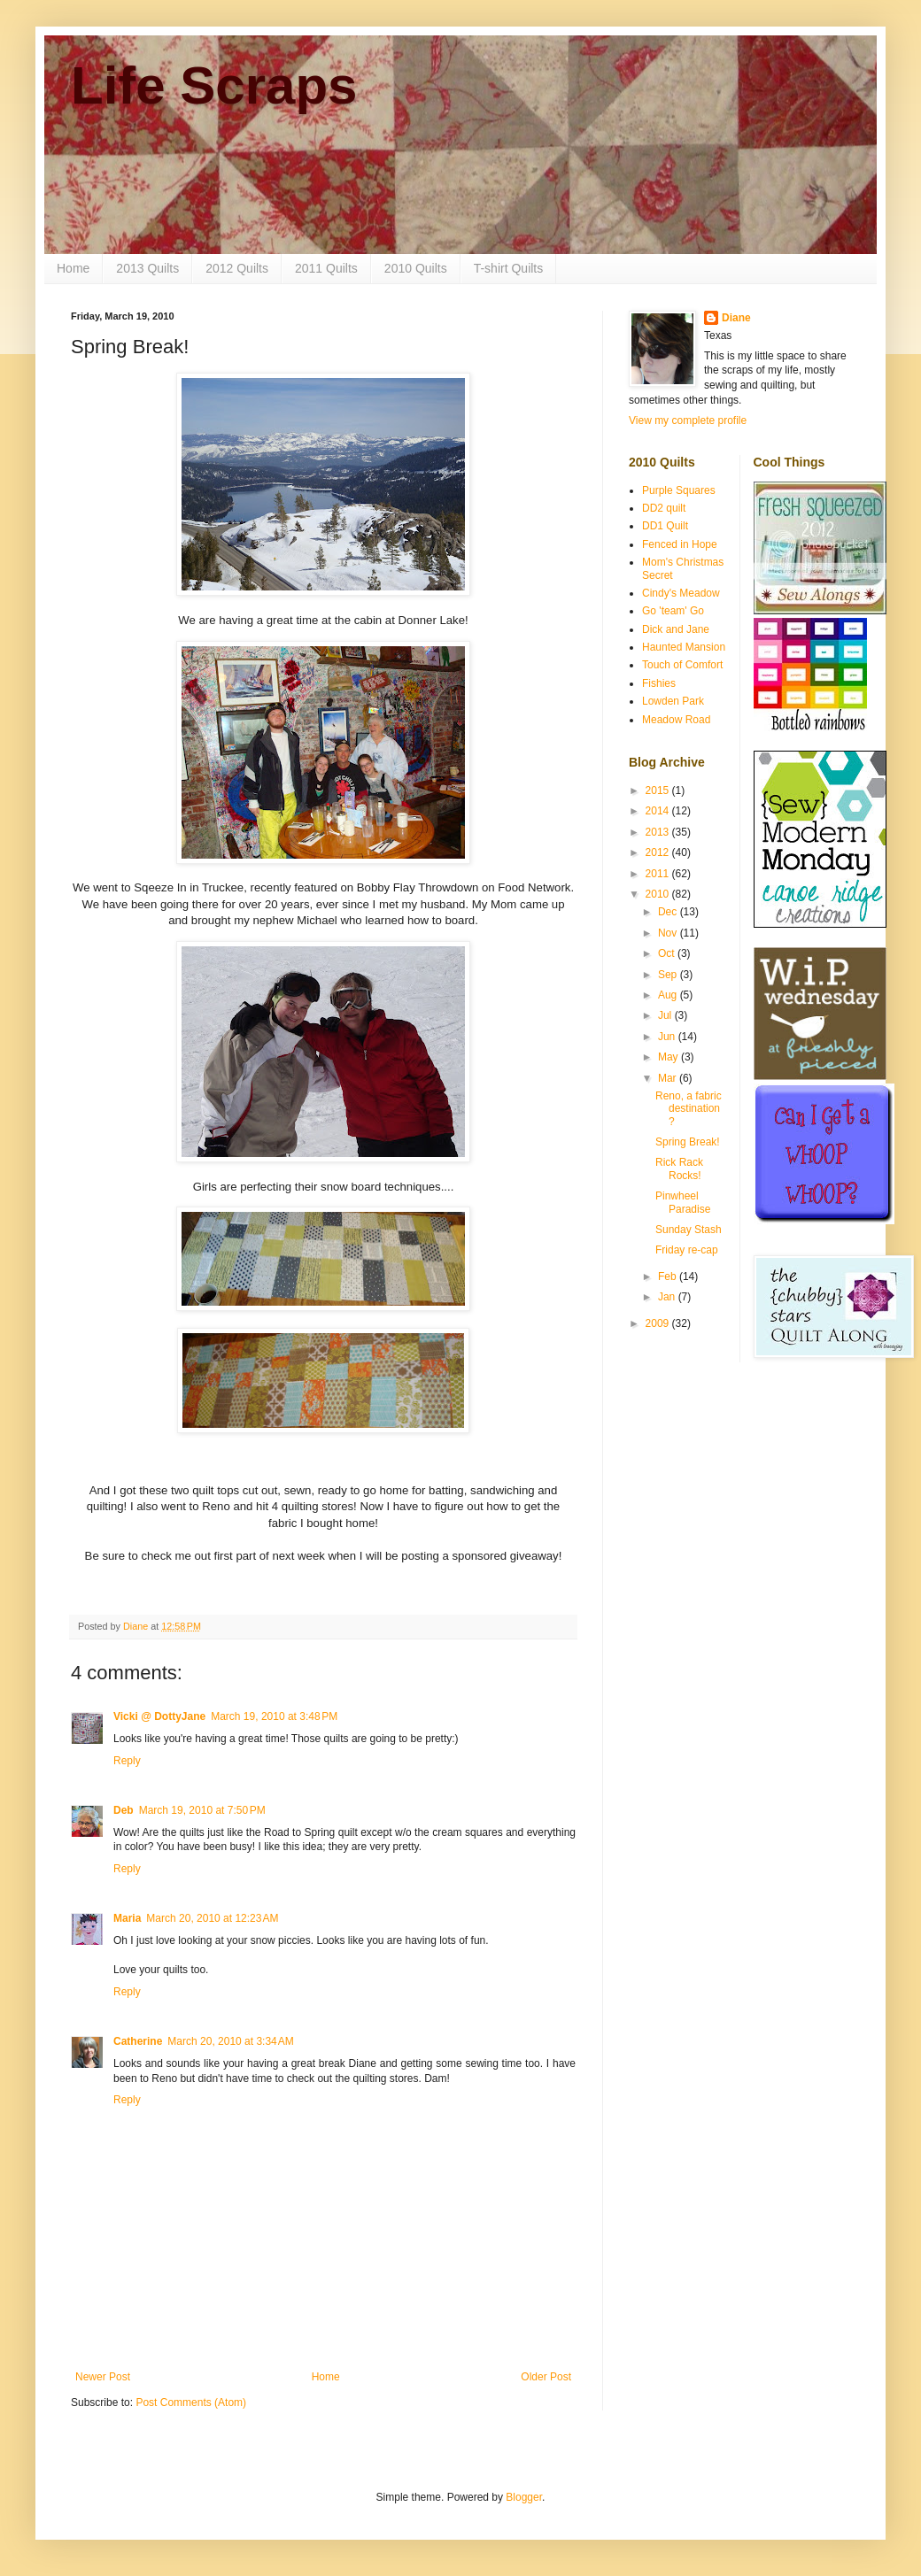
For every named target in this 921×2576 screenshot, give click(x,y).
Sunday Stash (688, 1229)
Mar (668, 1078)
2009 (659, 1323)
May (669, 1057)
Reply (127, 1761)
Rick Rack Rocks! (679, 1168)
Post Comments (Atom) (190, 2402)
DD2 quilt (663, 508)
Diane (736, 318)
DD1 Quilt (665, 526)
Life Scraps (214, 85)
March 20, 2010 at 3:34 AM (230, 2041)
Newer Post (102, 2377)
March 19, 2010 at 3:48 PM (274, 1716)
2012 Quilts (236, 268)
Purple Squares (679, 490)
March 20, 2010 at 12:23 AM (212, 1918)
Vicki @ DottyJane (159, 1716)
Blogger (524, 2497)
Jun (668, 1036)
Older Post (546, 2377)
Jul (666, 1015)
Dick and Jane (675, 629)
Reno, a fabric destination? (688, 1109)
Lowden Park (673, 701)
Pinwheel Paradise (682, 1202)
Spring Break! (687, 1142)
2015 (659, 790)
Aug (669, 995)
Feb (668, 1276)
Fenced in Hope (679, 544)
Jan (668, 1297)
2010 (659, 894)
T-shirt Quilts (509, 268)
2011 (659, 874)
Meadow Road (676, 719)
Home (73, 268)
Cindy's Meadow (681, 593)
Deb (123, 1810)
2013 (659, 832)
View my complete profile (688, 420)
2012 (659, 852)
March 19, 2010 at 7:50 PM (202, 1810)
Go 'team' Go (673, 611)
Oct (667, 953)
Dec (669, 912)
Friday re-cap (686, 1250)
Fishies (659, 683)
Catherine (137, 2041)
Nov (669, 933)
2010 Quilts (415, 268)
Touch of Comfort (682, 665)
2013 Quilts (147, 268)
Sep (669, 974)
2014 (659, 811)
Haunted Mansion (683, 647)
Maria (127, 1918)
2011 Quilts (326, 268)
